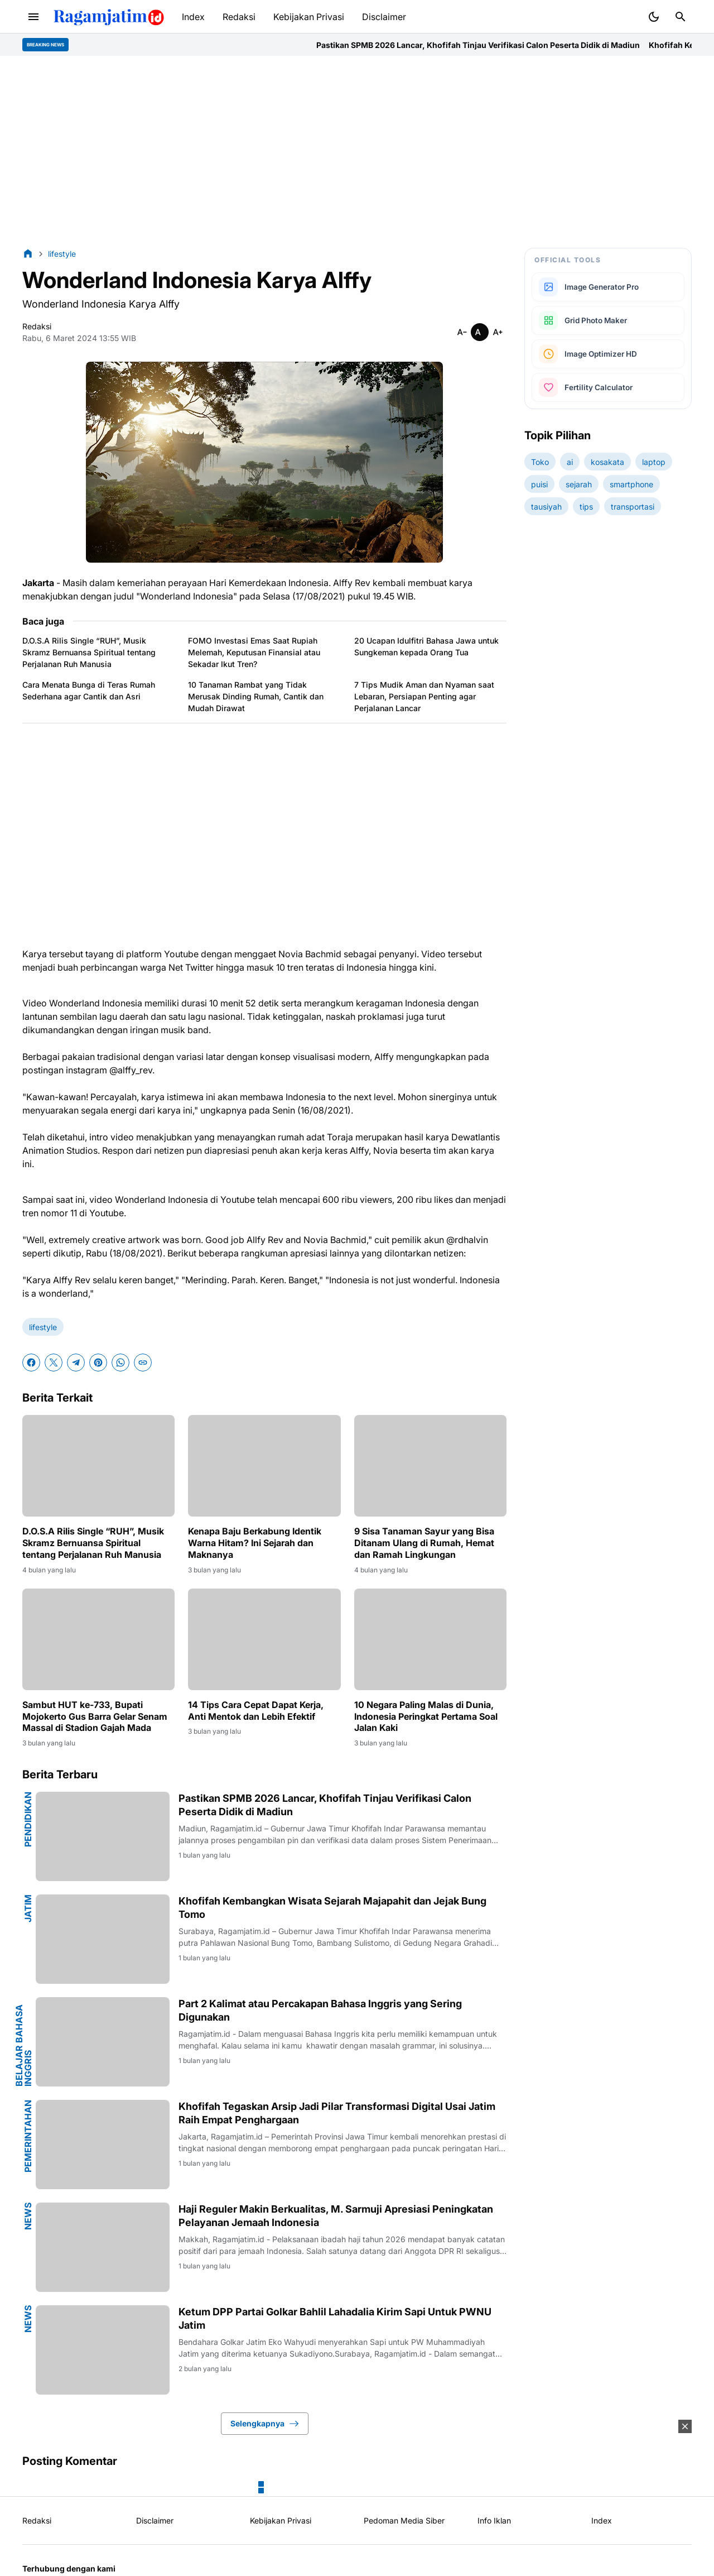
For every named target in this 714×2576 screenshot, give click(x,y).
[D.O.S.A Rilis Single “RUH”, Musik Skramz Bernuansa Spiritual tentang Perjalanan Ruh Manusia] (98, 1466)
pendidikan (27, 1819)
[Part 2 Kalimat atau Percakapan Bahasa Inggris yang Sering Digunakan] (103, 2041)
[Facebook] (31, 1362)
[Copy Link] (143, 1362)
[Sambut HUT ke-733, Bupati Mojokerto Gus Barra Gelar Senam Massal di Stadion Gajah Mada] (98, 1639)
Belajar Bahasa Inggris (23, 2045)
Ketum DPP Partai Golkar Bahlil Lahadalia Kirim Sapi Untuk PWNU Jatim (334, 2318)
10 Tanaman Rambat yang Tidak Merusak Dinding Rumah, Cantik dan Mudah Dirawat (256, 696)
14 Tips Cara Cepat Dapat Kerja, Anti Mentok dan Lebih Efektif (256, 1710)
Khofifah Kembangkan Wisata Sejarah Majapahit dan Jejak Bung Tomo (332, 1907)
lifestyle (43, 1327)
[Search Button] (680, 17)
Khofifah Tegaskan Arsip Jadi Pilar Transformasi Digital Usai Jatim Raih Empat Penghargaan (336, 2112)
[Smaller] (462, 332)
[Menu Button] (33, 17)
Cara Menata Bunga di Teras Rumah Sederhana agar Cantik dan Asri (88, 690)
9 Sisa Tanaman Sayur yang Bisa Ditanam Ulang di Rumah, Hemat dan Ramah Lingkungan (424, 1543)
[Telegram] (76, 1362)
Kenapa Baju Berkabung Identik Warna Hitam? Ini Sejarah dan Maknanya (254, 1543)
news (27, 2216)
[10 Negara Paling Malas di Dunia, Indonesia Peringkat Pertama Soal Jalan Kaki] (430, 1639)
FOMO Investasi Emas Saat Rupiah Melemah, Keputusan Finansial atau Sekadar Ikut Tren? (254, 652)
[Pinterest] (98, 1362)
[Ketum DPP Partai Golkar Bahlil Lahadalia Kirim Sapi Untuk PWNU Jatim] (103, 2350)
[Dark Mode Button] (654, 17)
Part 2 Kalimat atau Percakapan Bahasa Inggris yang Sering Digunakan (320, 2010)
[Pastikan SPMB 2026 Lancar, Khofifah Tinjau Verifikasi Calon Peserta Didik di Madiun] (103, 1836)
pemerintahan (27, 2136)
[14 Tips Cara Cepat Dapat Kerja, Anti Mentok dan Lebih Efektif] (264, 1639)
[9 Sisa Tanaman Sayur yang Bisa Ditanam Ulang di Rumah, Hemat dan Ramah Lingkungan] (430, 1466)
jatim (27, 1908)
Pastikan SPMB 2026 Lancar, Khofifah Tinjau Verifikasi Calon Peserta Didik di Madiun (510, 45)
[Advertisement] (357, 152)
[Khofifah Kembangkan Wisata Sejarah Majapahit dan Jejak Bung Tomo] (103, 1939)
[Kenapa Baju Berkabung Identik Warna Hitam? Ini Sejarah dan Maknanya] (264, 1466)
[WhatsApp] (120, 1362)
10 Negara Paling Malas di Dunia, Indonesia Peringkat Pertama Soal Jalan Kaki (426, 1716)
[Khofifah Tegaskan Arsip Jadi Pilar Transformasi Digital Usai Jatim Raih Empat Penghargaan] (103, 2144)
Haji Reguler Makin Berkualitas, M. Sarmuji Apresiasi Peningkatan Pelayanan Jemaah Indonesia (335, 2215)
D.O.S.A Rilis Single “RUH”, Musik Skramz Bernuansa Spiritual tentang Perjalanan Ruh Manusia (89, 652)
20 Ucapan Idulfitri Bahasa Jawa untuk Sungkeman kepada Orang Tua (426, 646)
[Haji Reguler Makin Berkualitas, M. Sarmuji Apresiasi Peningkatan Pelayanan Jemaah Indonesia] (103, 2247)
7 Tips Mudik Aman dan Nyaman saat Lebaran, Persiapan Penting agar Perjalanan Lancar (424, 696)
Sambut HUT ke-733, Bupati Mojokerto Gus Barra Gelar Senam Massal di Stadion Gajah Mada (94, 1716)
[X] (53, 1362)
